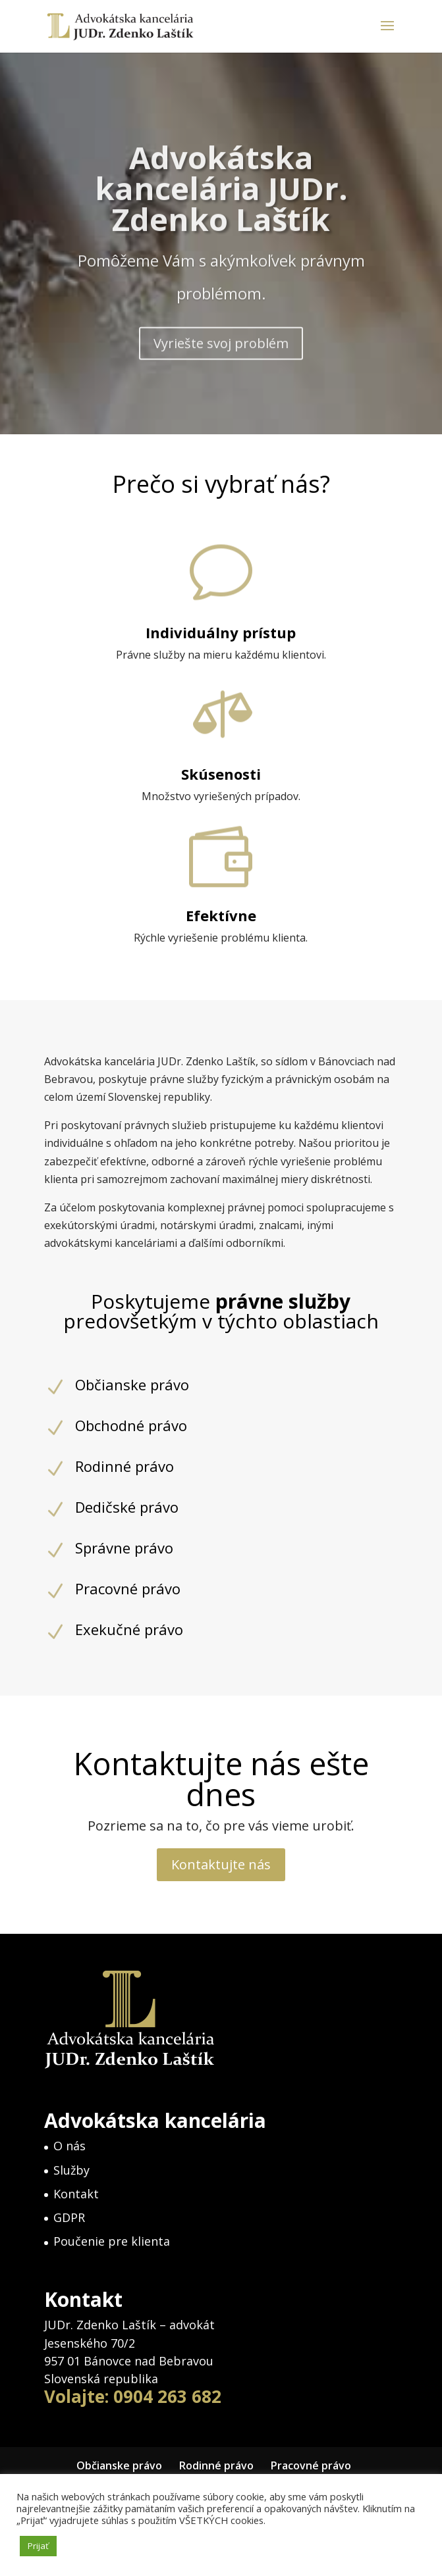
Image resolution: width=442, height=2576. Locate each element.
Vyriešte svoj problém (221, 371)
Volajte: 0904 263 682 (132, 2396)
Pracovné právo (311, 2465)
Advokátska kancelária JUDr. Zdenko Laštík (221, 216)
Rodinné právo (216, 2465)
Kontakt (76, 2194)
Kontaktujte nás (221, 1864)
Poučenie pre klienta (111, 2241)
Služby (71, 2170)
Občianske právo (119, 2465)
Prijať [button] (38, 2546)
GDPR (69, 2217)
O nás (69, 2146)
